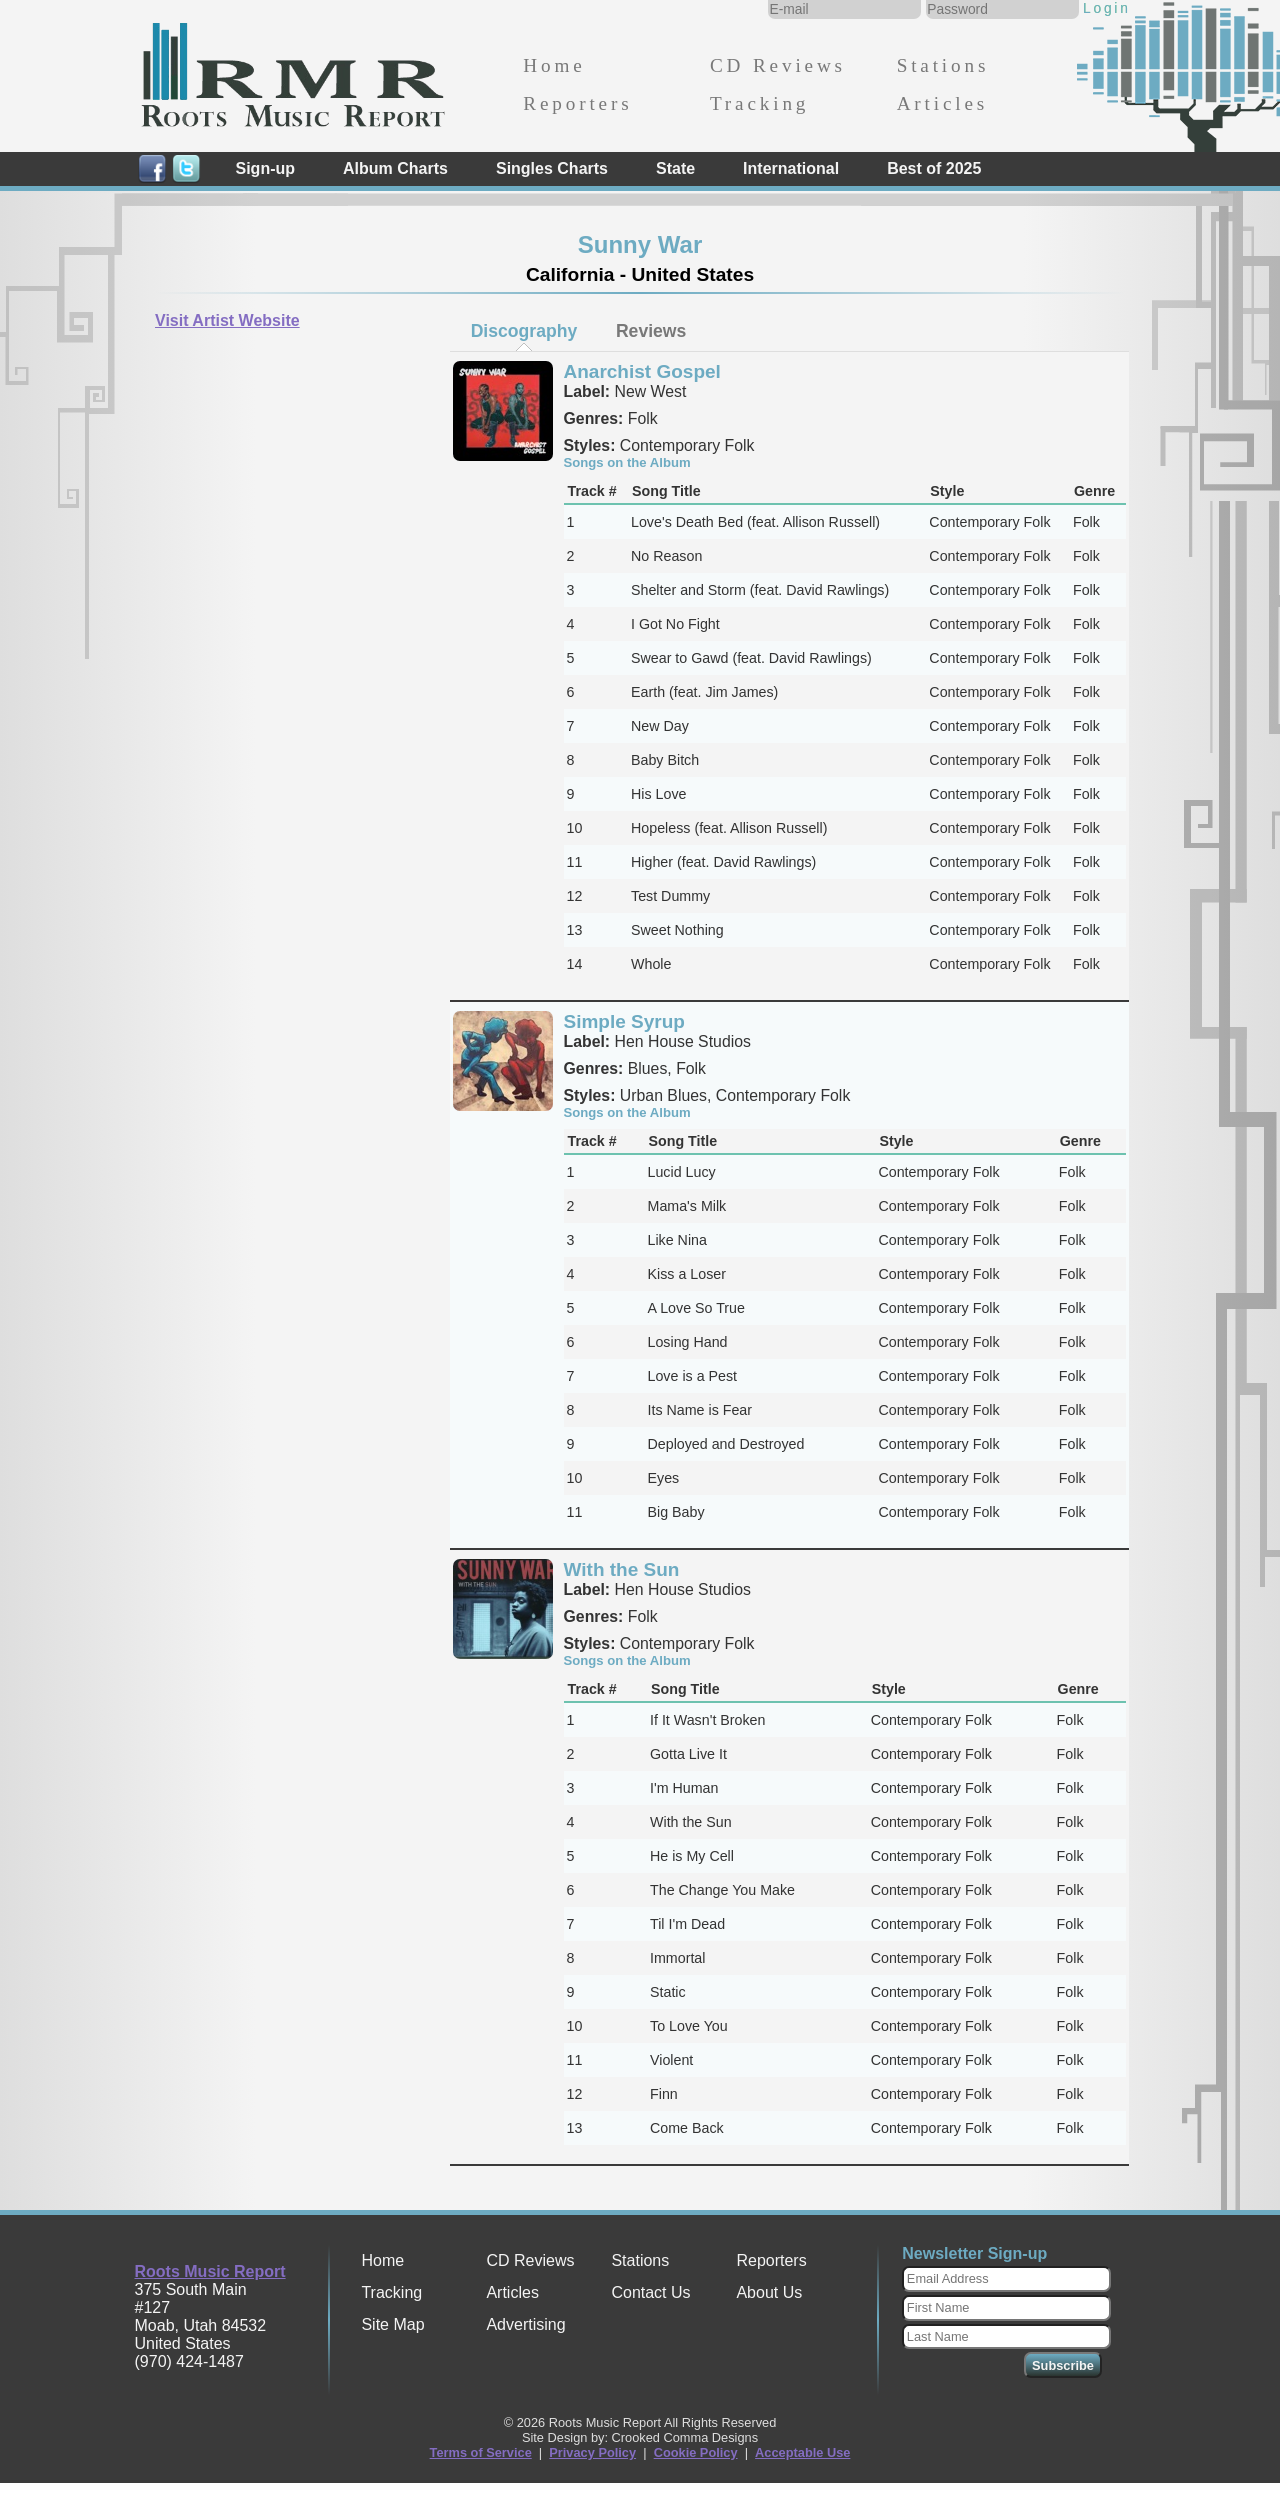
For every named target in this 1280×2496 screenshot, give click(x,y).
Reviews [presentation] (651, 331)
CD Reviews (778, 65)
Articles (942, 103)
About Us (769, 2292)
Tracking (759, 103)
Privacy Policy (592, 2452)
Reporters (577, 103)
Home (554, 65)
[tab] (524, 331)
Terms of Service (481, 2452)
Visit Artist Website (227, 320)
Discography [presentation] (524, 331)
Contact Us (650, 2292)
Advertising (525, 2324)
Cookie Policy (696, 2452)
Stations (943, 65)
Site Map (392, 2324)
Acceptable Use (802, 2452)
